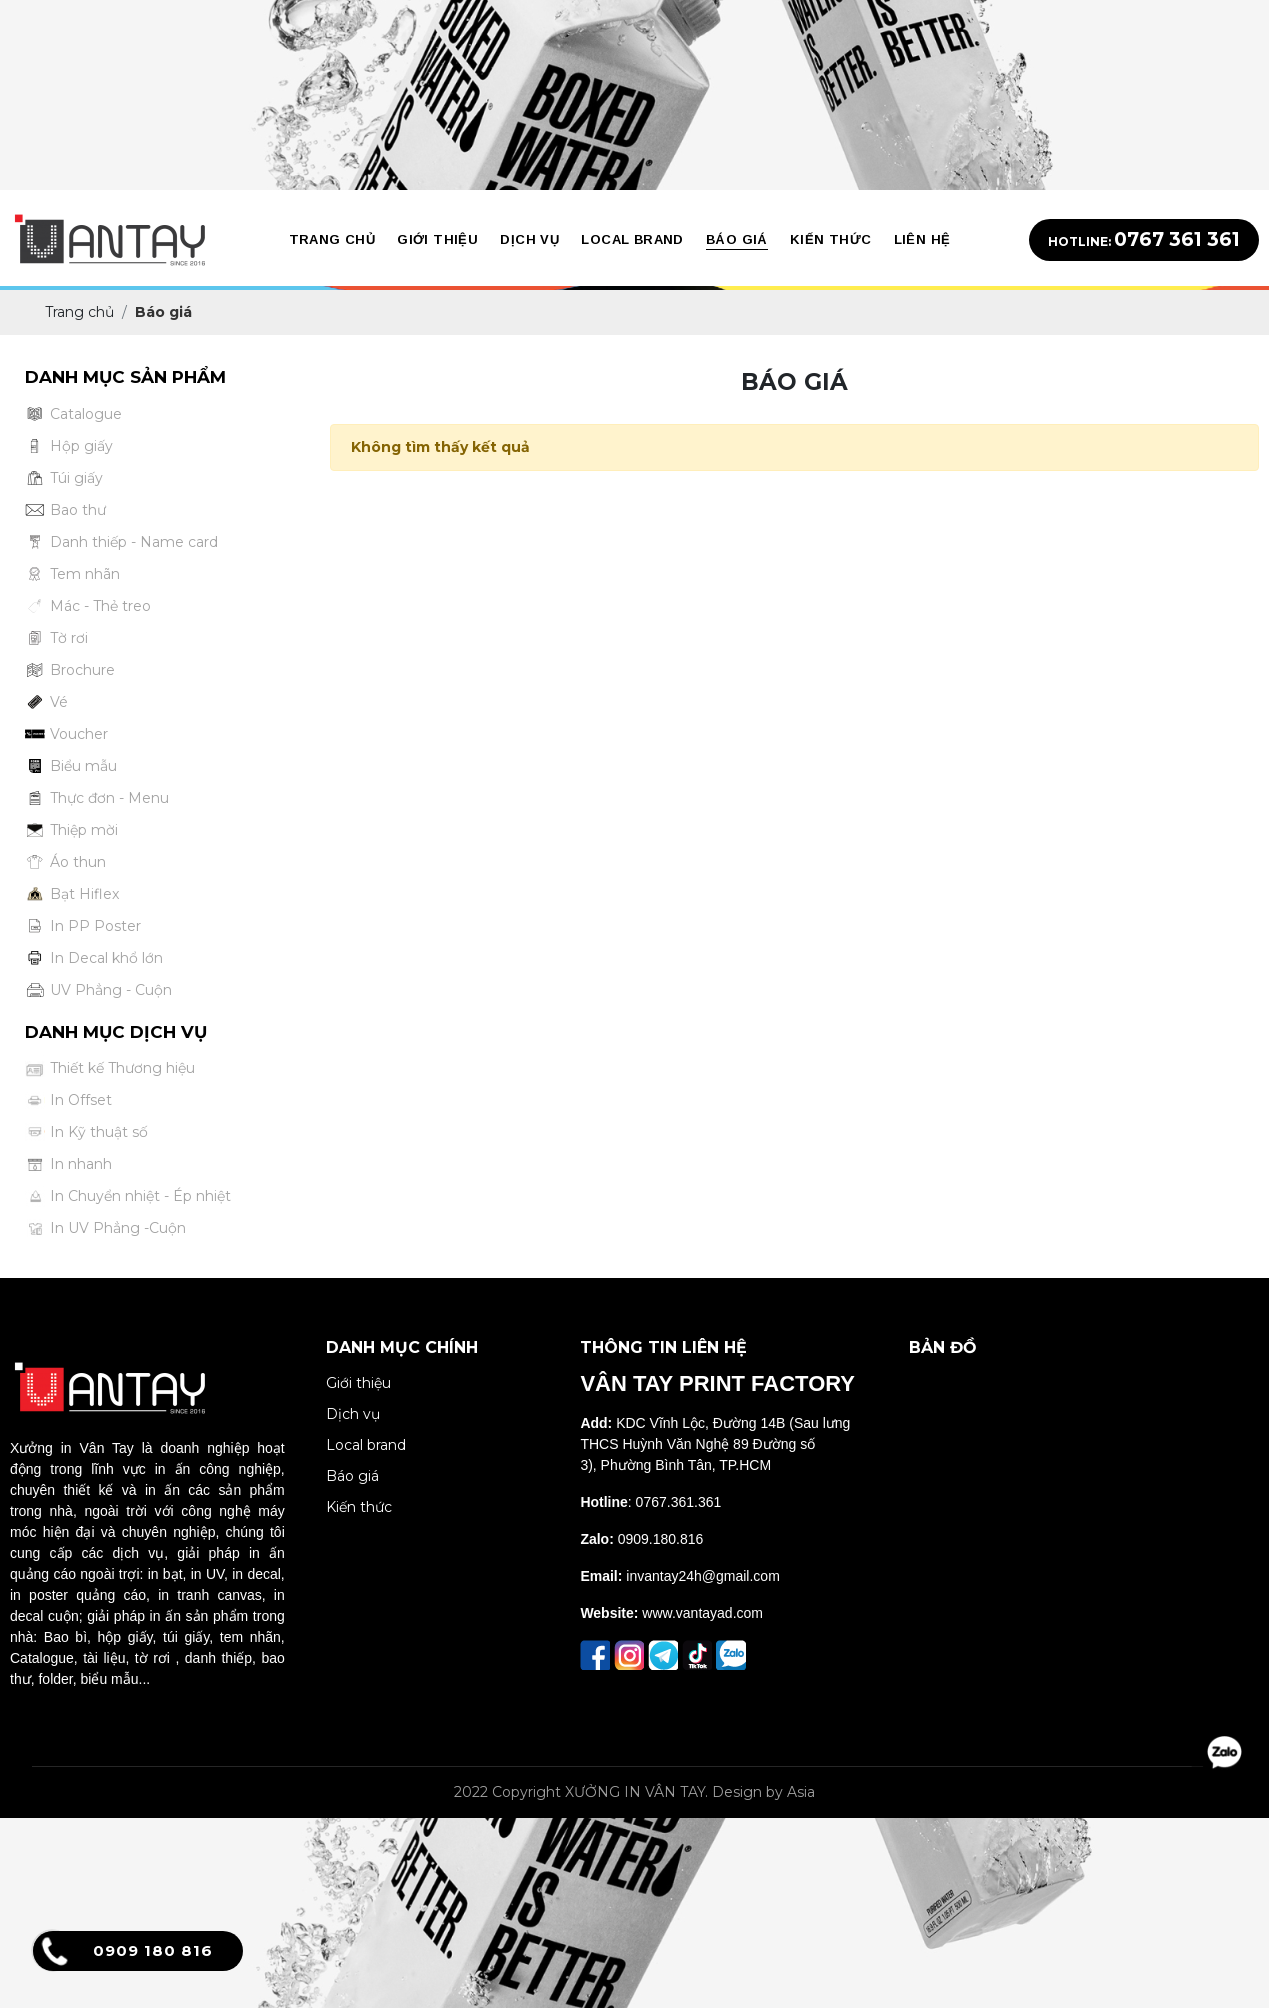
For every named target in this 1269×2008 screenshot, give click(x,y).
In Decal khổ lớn (94, 958)
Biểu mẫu (71, 766)
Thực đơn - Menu (97, 798)
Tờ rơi (56, 638)
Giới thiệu (358, 1383)
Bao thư (65, 510)
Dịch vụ (353, 1414)
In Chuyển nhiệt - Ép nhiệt (128, 1196)
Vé (46, 702)
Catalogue (73, 414)
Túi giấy (64, 478)
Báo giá (352, 1476)
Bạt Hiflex (72, 894)
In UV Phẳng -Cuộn (105, 1228)
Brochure (70, 670)
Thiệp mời (71, 830)
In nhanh (68, 1164)
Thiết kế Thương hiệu (110, 1068)
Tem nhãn (72, 574)
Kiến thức (359, 1507)
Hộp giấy (69, 446)
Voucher (66, 734)
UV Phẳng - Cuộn (98, 990)
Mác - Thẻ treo (88, 606)
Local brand (366, 1445)
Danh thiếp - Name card (121, 542)
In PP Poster (83, 926)
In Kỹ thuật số (86, 1132)
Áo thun (65, 862)
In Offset (68, 1100)
